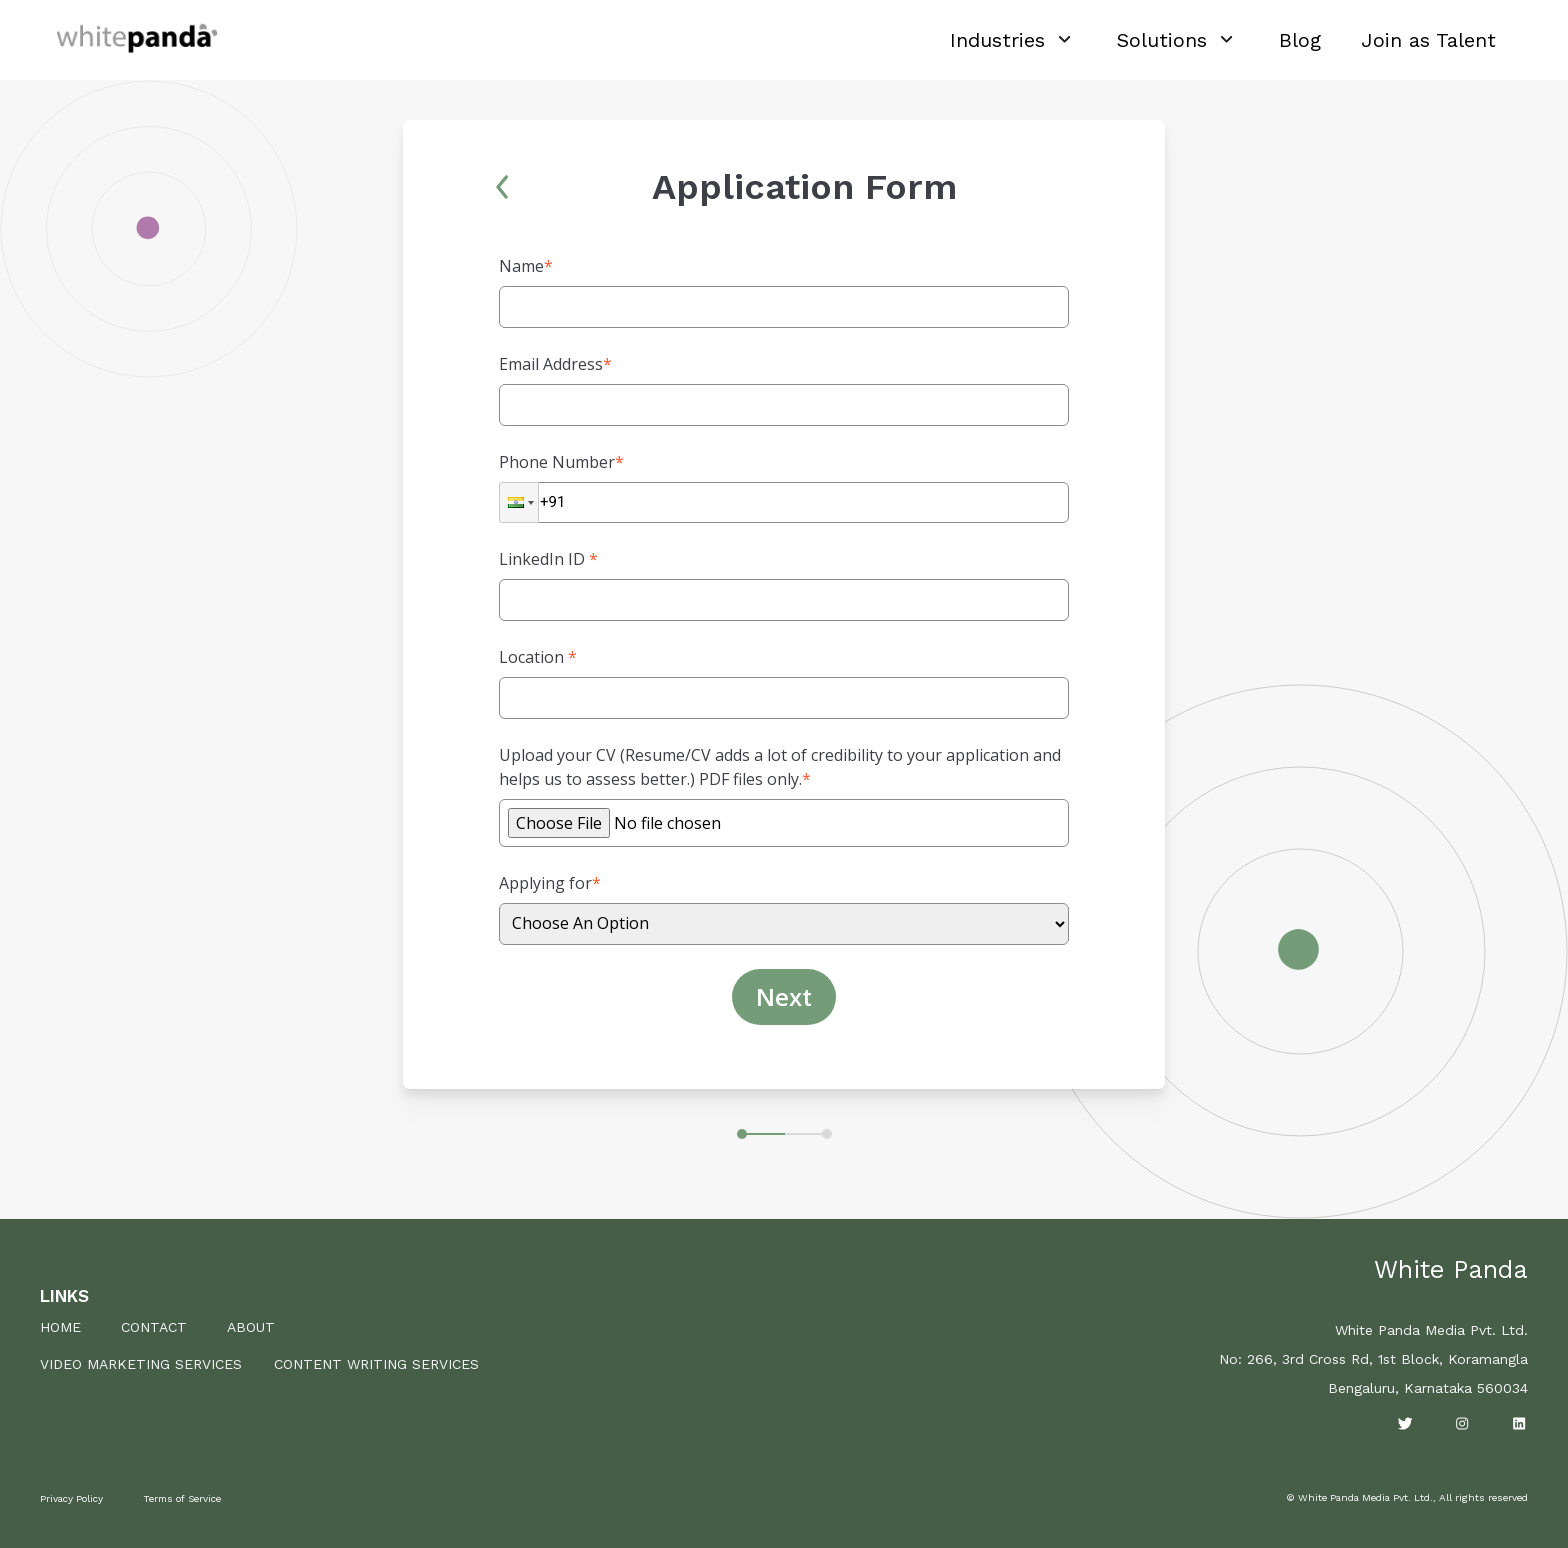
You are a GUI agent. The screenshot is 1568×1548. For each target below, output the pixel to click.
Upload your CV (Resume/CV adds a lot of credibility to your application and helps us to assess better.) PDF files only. (780, 767)
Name (526, 266)
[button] (519, 502)
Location (538, 657)
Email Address (555, 364)
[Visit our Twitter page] (1405, 1423)
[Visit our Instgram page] (1462, 1423)
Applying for (550, 883)
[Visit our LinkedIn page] (1519, 1423)
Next (784, 996)
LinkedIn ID (548, 559)
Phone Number (561, 462)
